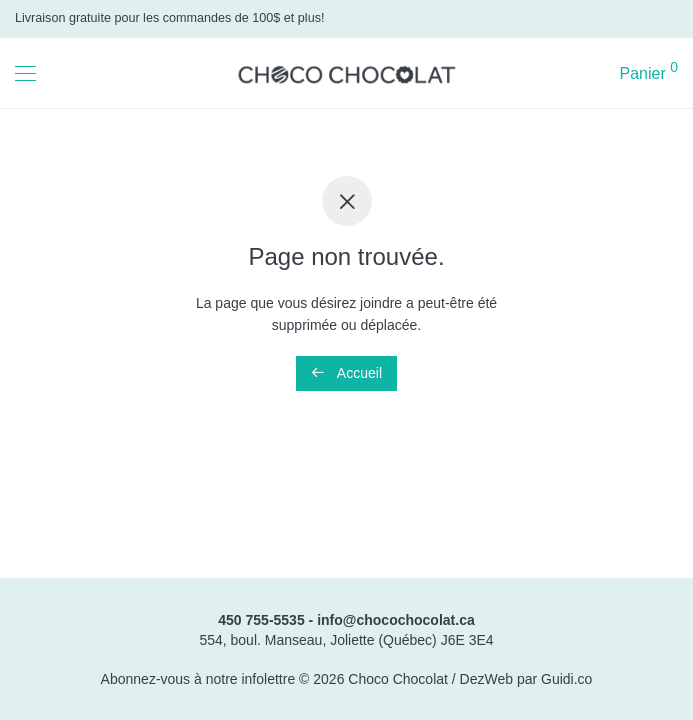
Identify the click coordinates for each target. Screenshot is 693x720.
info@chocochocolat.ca (396, 620)
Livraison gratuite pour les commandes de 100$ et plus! (169, 18)
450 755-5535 (261, 620)
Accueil (346, 373)
